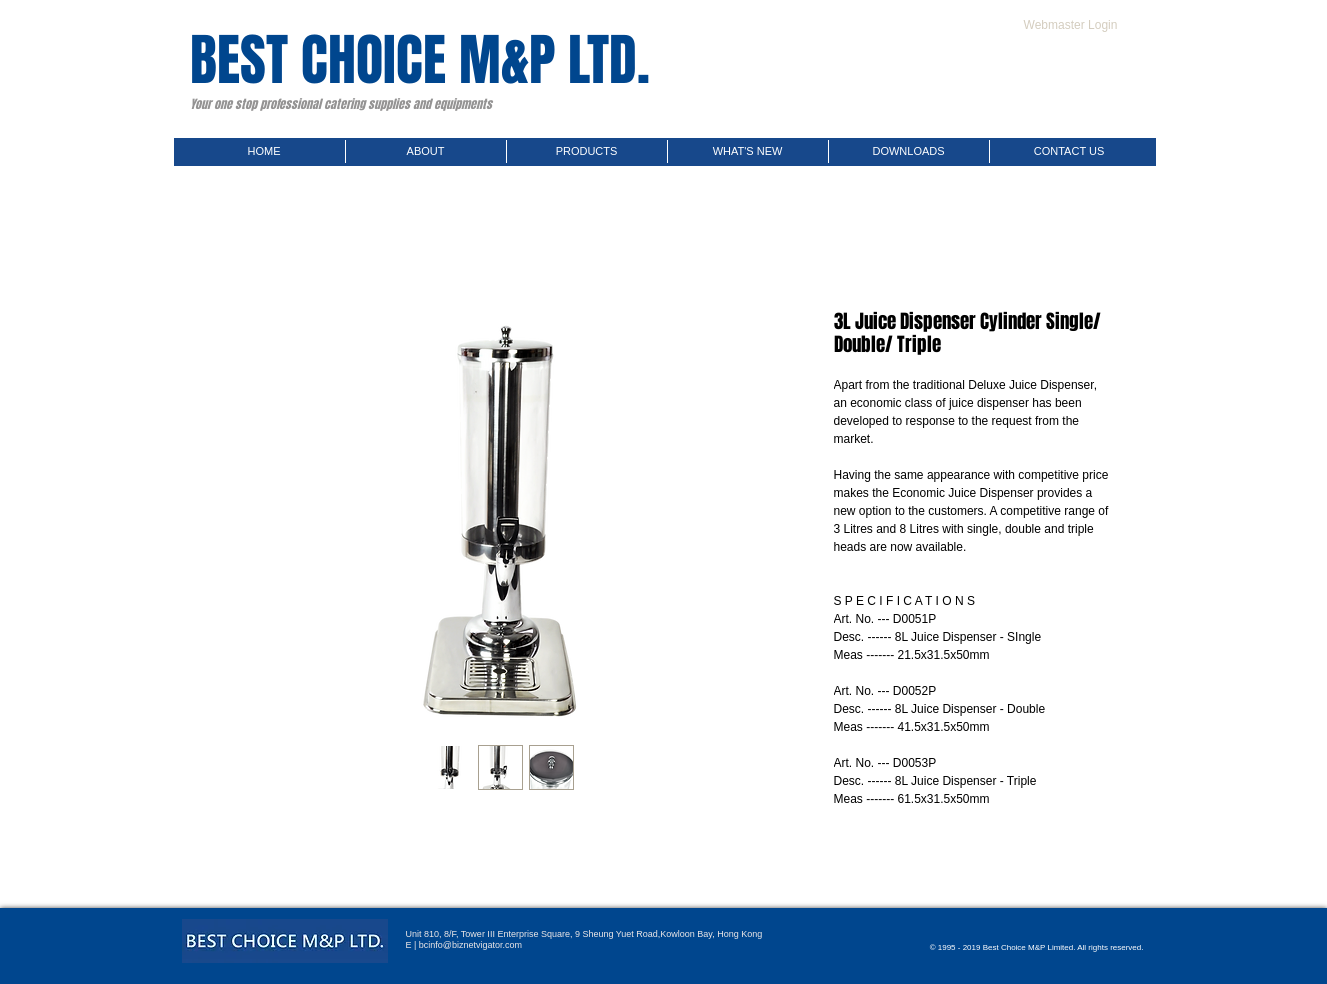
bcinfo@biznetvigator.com (470, 945)
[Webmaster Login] (1071, 25)
